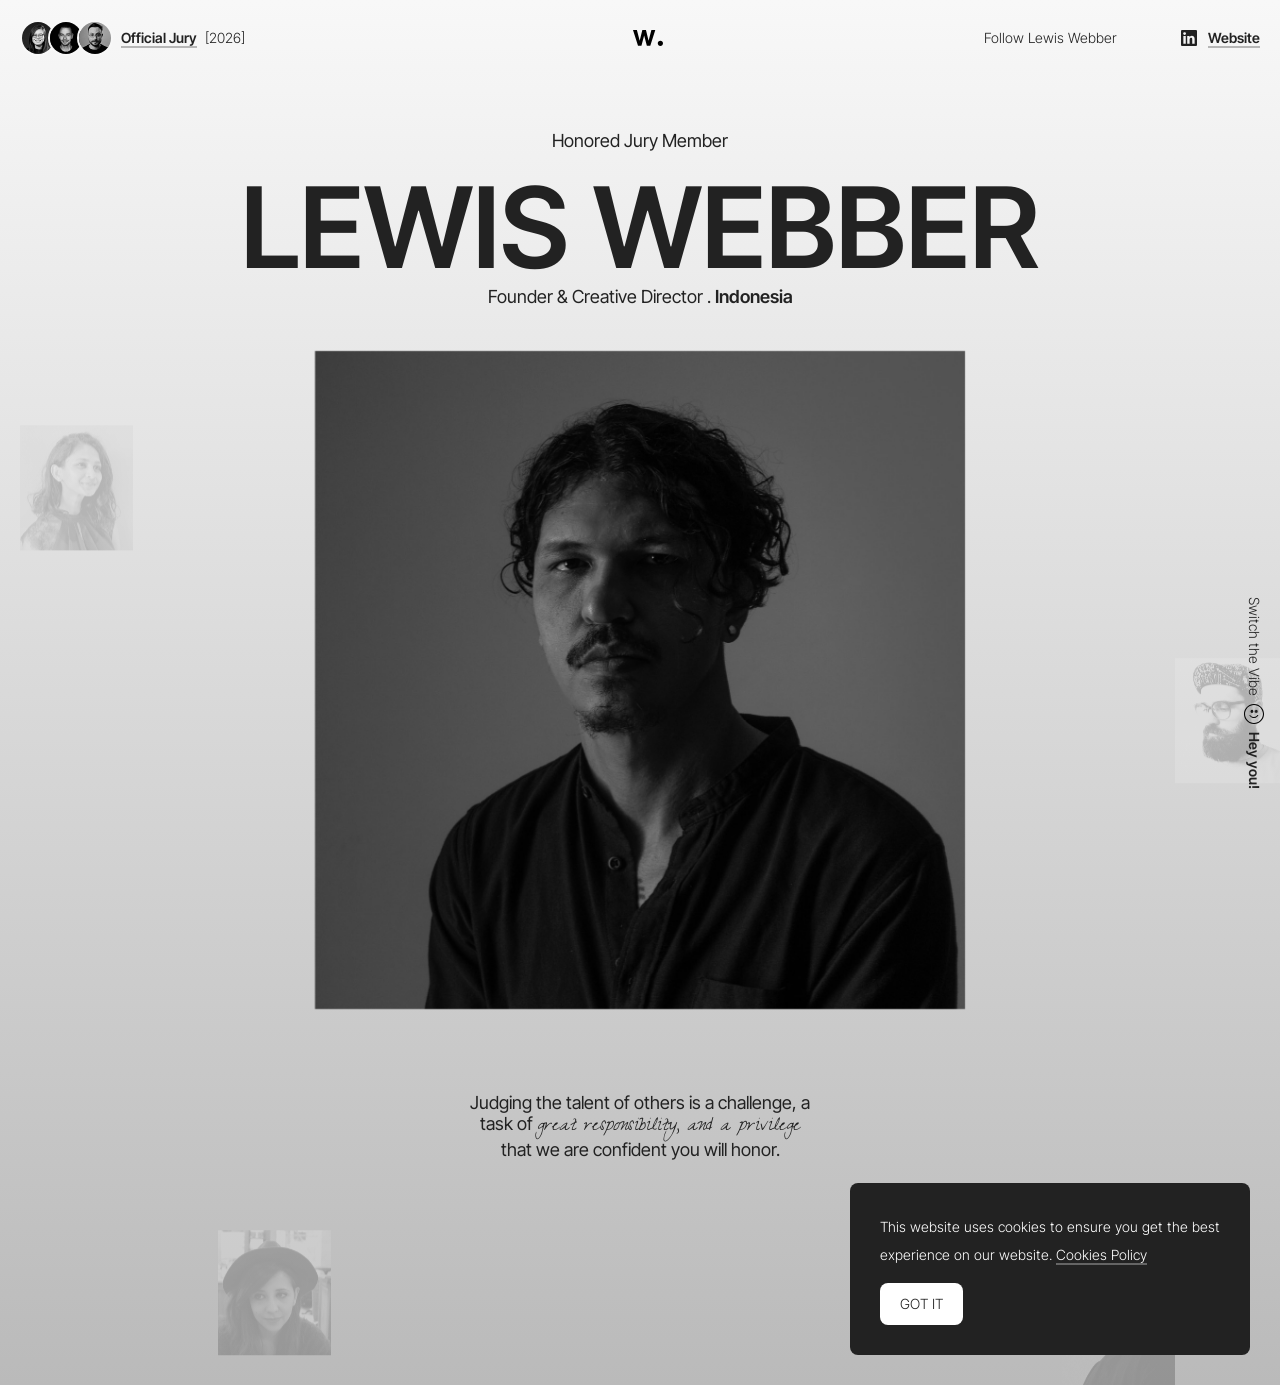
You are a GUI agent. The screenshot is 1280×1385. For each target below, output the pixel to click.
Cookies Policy (1101, 1255)
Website (1234, 38)
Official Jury (159, 38)
